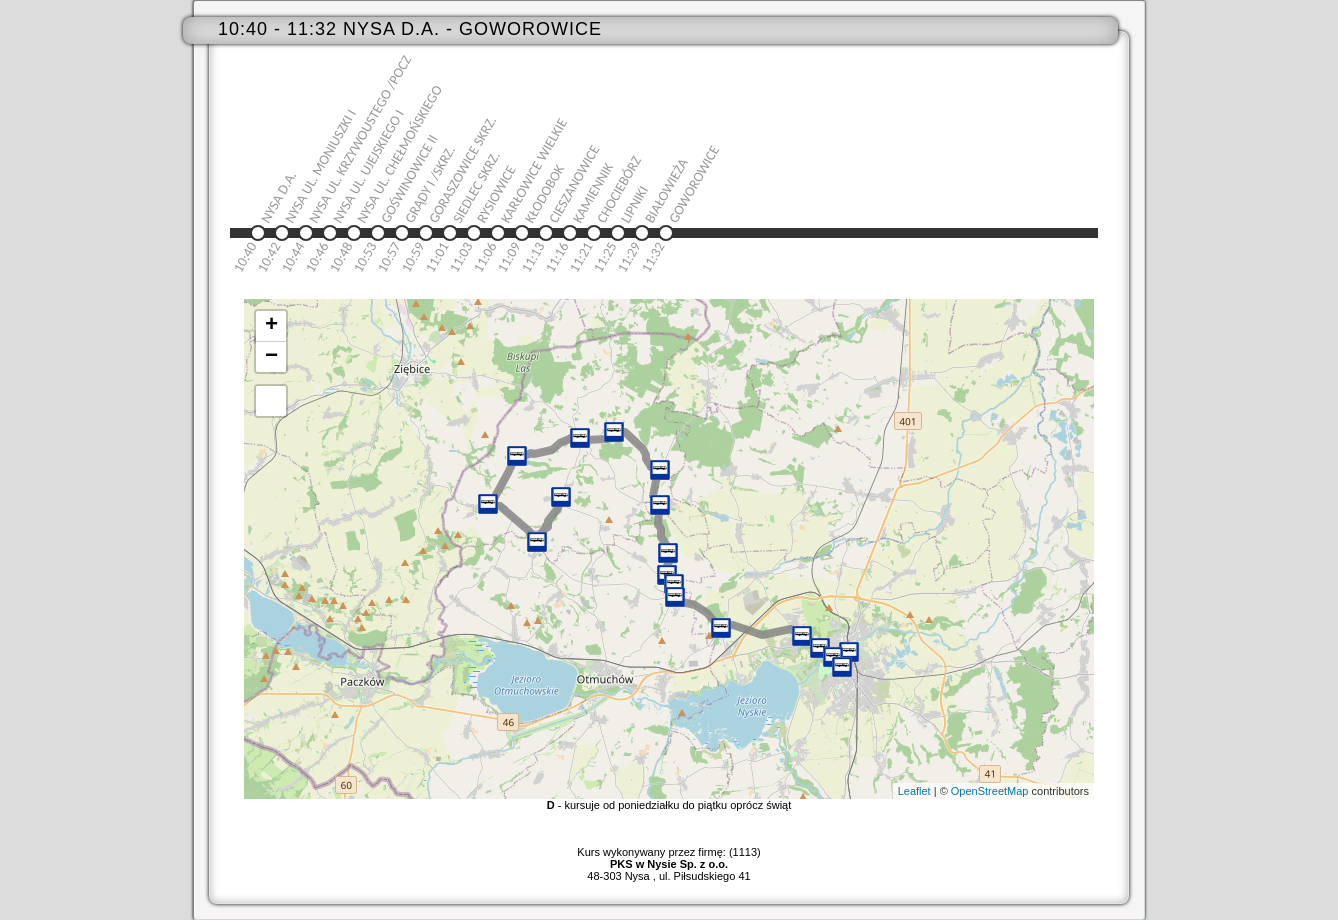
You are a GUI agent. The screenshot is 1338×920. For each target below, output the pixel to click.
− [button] (271, 357)
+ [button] (271, 326)
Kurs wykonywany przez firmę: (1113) (668, 858)
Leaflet (914, 791)
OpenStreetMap (990, 791)
